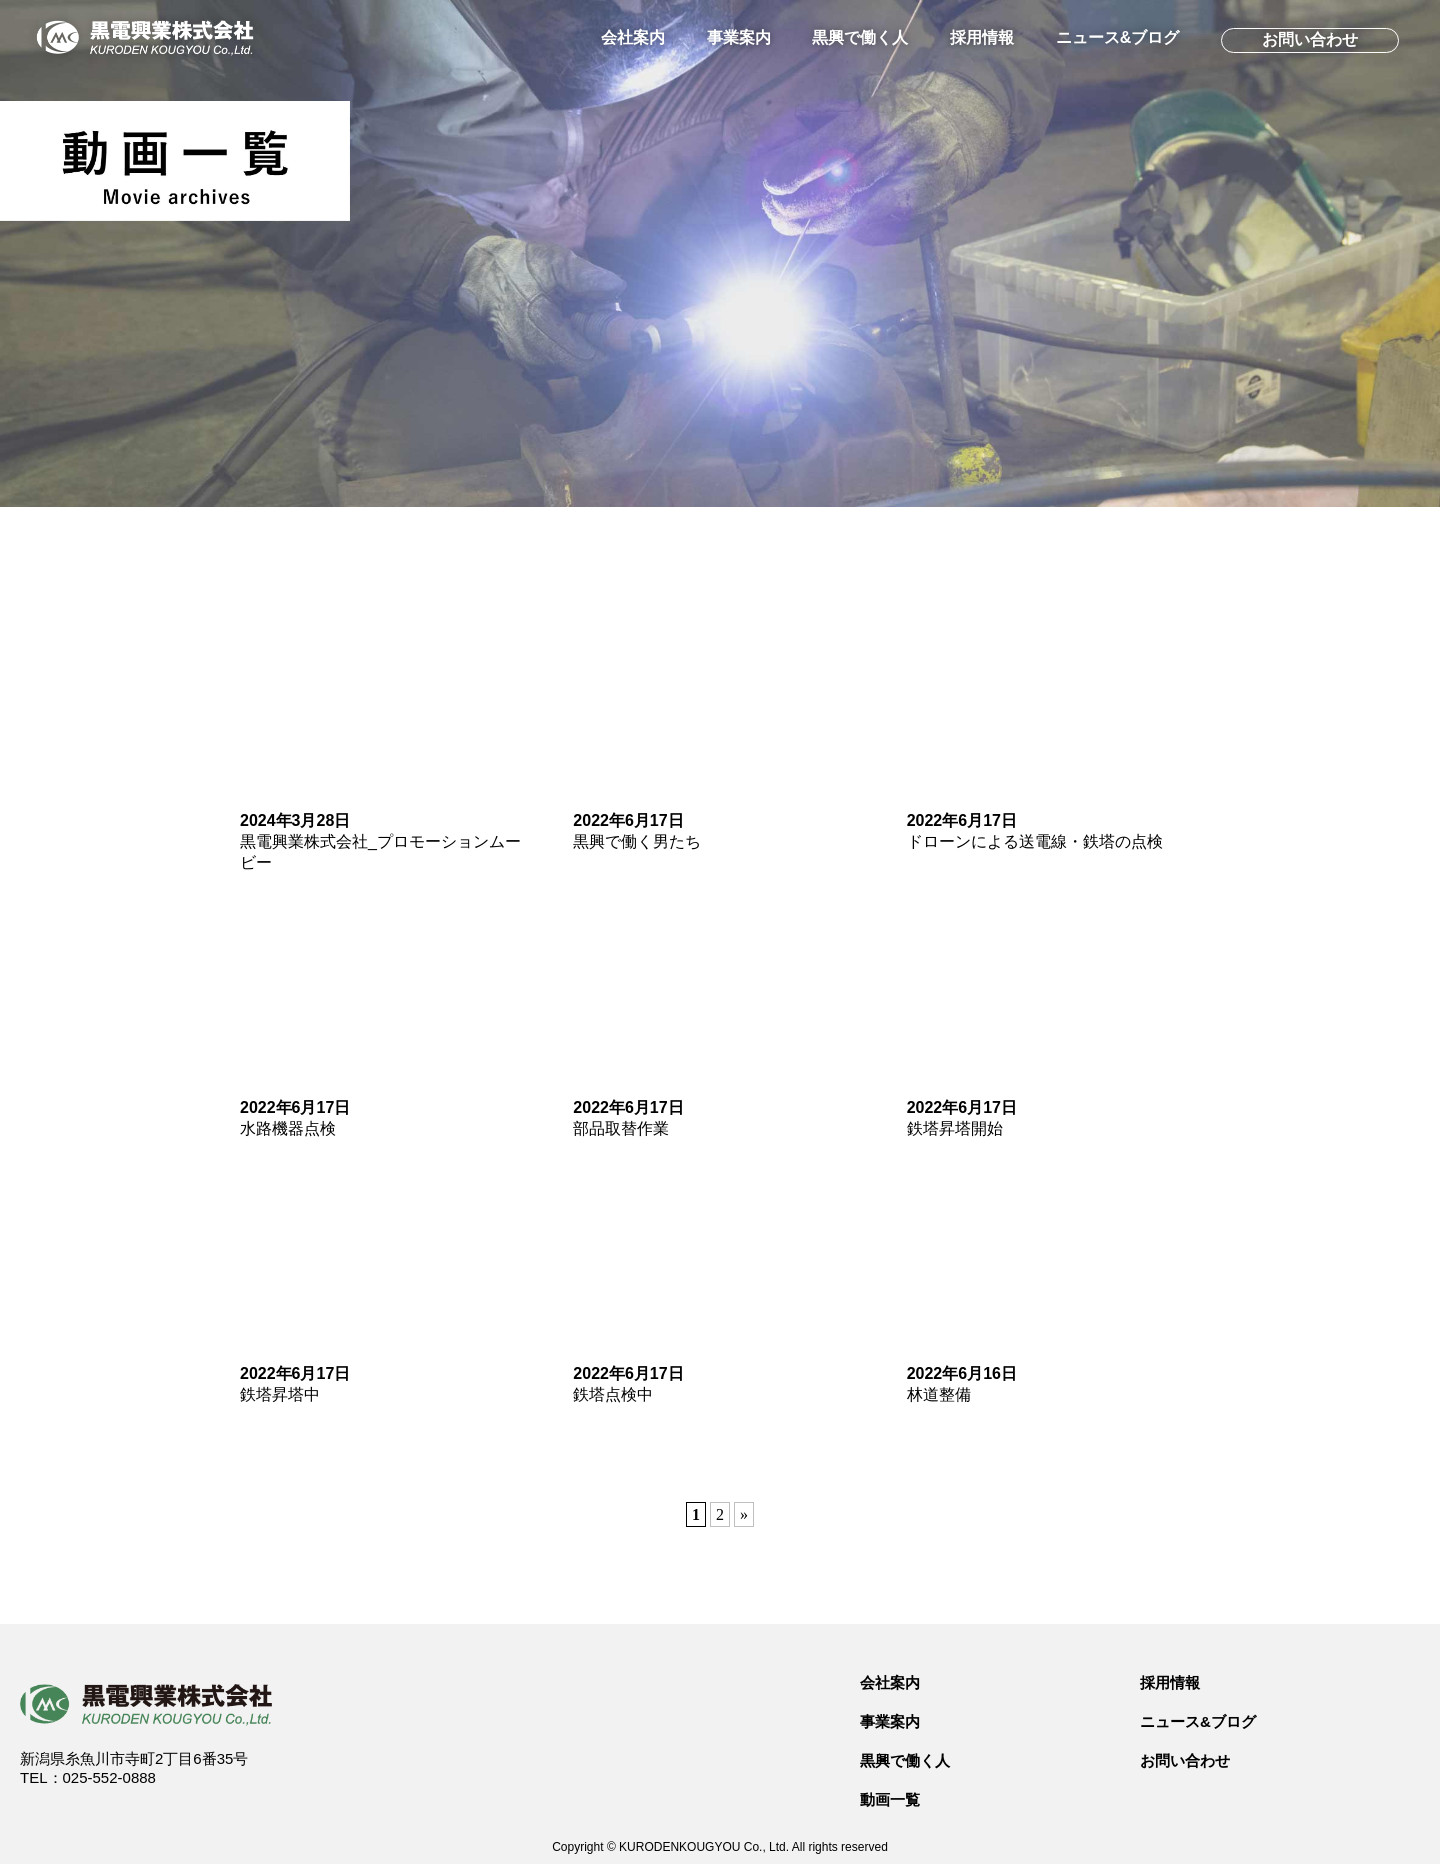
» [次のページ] (744, 1514)
